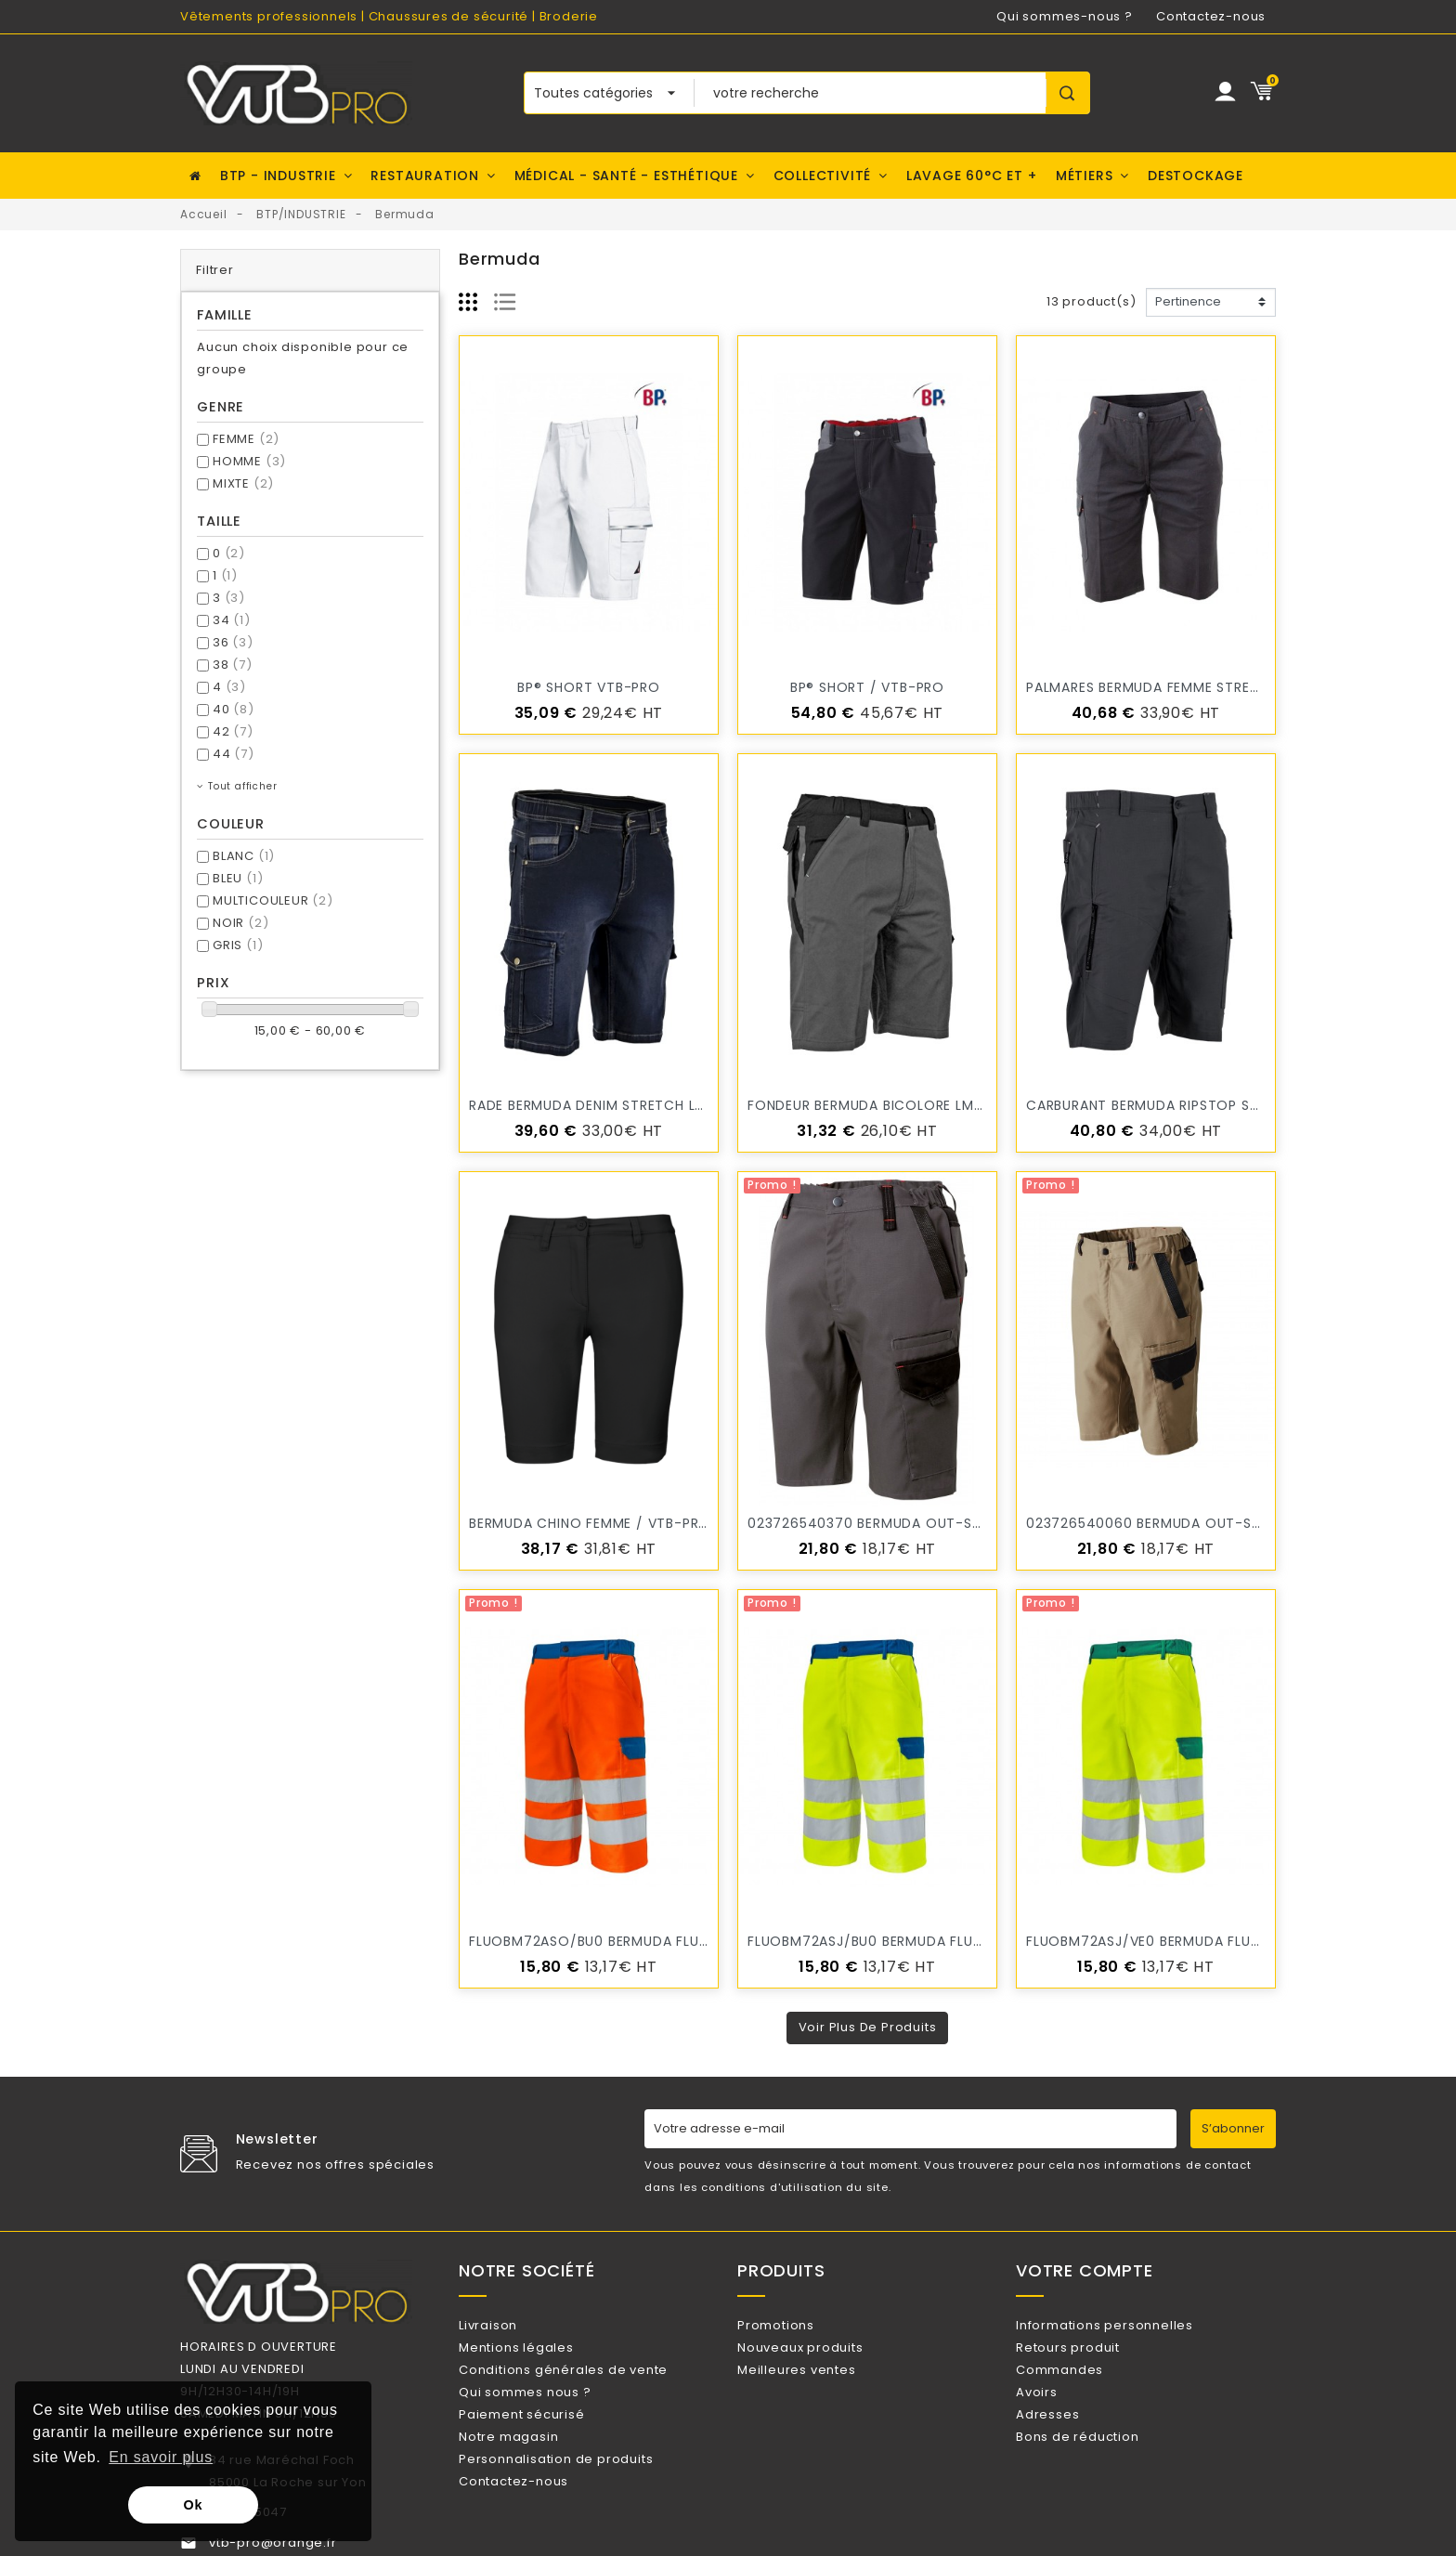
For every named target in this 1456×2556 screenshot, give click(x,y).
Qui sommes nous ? (549, 2415)
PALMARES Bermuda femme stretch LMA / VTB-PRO (1207, 687)
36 (233, 642)
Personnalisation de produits (580, 2506)
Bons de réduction (1101, 2475)
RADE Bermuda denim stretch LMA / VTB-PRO (632, 1105)
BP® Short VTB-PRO (588, 687)
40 (233, 709)
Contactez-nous (1211, 16)
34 (232, 620)
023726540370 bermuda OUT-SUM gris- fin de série (935, 1523)
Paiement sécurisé (545, 2446)
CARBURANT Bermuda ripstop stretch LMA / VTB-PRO (1220, 1105)
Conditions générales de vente (587, 2385)
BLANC (244, 856)
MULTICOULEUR (273, 900)
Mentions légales (540, 2355)
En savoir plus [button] (161, 2457)
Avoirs (1061, 2415)
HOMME (249, 461)
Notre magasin (532, 2475)
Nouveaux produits (824, 2355)
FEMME (246, 439)
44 (233, 754)
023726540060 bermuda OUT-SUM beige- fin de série (1216, 1523)
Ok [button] (193, 2504)
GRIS (238, 945)
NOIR (240, 923)
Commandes (1083, 2385)
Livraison (512, 2325)
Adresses (1071, 2446)
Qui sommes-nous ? (1064, 16)
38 (233, 664)
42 (233, 731)
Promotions (800, 2325)
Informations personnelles (1128, 2325)
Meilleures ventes (820, 2385)
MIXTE (243, 483)
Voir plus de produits (868, 2027)
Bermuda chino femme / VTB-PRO (589, 1523)
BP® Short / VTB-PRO (867, 687)
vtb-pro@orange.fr (273, 2542)
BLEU (238, 878)
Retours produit (1092, 2355)
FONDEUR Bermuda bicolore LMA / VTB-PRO (904, 1105)
